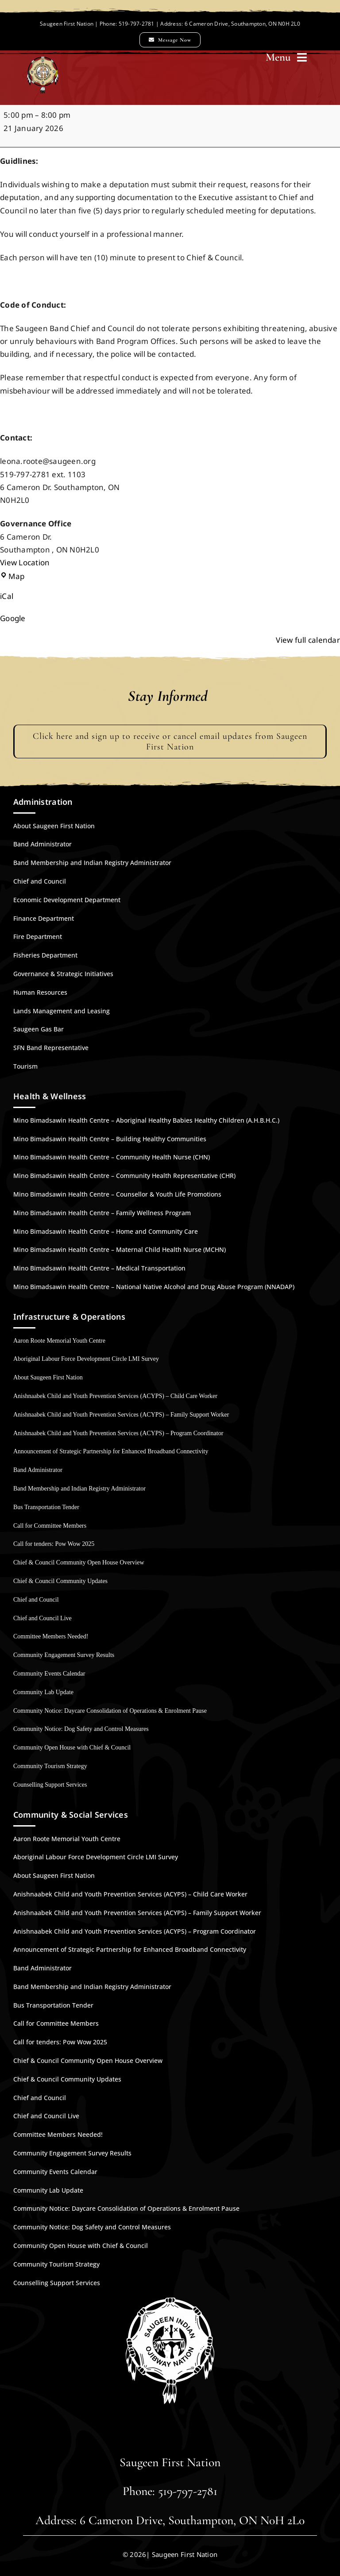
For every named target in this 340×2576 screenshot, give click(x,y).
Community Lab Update (43, 1692)
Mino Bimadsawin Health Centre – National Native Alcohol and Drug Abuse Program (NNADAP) (153, 1286)
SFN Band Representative (51, 1047)
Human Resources (40, 992)
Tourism (25, 1066)
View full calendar (308, 640)
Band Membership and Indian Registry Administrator (92, 862)
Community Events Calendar (49, 1673)
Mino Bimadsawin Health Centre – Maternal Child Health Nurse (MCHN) (119, 1249)
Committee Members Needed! (51, 1636)
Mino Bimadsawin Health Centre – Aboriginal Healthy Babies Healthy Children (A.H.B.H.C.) (146, 1120)
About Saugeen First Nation (54, 826)
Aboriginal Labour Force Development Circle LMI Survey (86, 1359)
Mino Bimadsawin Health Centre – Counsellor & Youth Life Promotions (117, 1194)
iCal (6, 596)
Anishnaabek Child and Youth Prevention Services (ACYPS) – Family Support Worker (121, 1414)
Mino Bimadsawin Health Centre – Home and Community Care (105, 1231)
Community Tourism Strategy (50, 1766)
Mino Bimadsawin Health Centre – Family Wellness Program (102, 1213)
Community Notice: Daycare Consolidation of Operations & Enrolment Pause (110, 1710)
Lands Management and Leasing (61, 1011)
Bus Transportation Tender (46, 1507)
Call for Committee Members (49, 1525)
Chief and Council (39, 881)
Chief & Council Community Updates (60, 1581)
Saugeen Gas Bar (38, 1029)
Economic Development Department (66, 900)
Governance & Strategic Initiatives (63, 973)
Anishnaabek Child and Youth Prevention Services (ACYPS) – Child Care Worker (115, 1396)
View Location (25, 562)
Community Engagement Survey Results (63, 1655)
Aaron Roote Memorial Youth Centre (59, 1340)
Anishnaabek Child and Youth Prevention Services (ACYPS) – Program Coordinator (118, 1433)
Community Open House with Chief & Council (72, 1747)
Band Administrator (42, 844)
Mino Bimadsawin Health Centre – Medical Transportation (99, 1268)
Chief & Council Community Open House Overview (78, 1562)
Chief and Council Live (42, 1618)
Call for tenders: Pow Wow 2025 (53, 1544)
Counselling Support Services (50, 1784)
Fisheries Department (45, 955)
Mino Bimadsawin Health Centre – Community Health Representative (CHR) (124, 1175)
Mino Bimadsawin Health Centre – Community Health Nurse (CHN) (111, 1157)
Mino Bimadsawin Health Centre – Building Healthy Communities (109, 1139)
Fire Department (37, 936)
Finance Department (43, 918)
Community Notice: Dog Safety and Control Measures (81, 1729)
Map (12, 576)
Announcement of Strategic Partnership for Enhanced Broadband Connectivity (111, 1451)
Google (13, 618)
